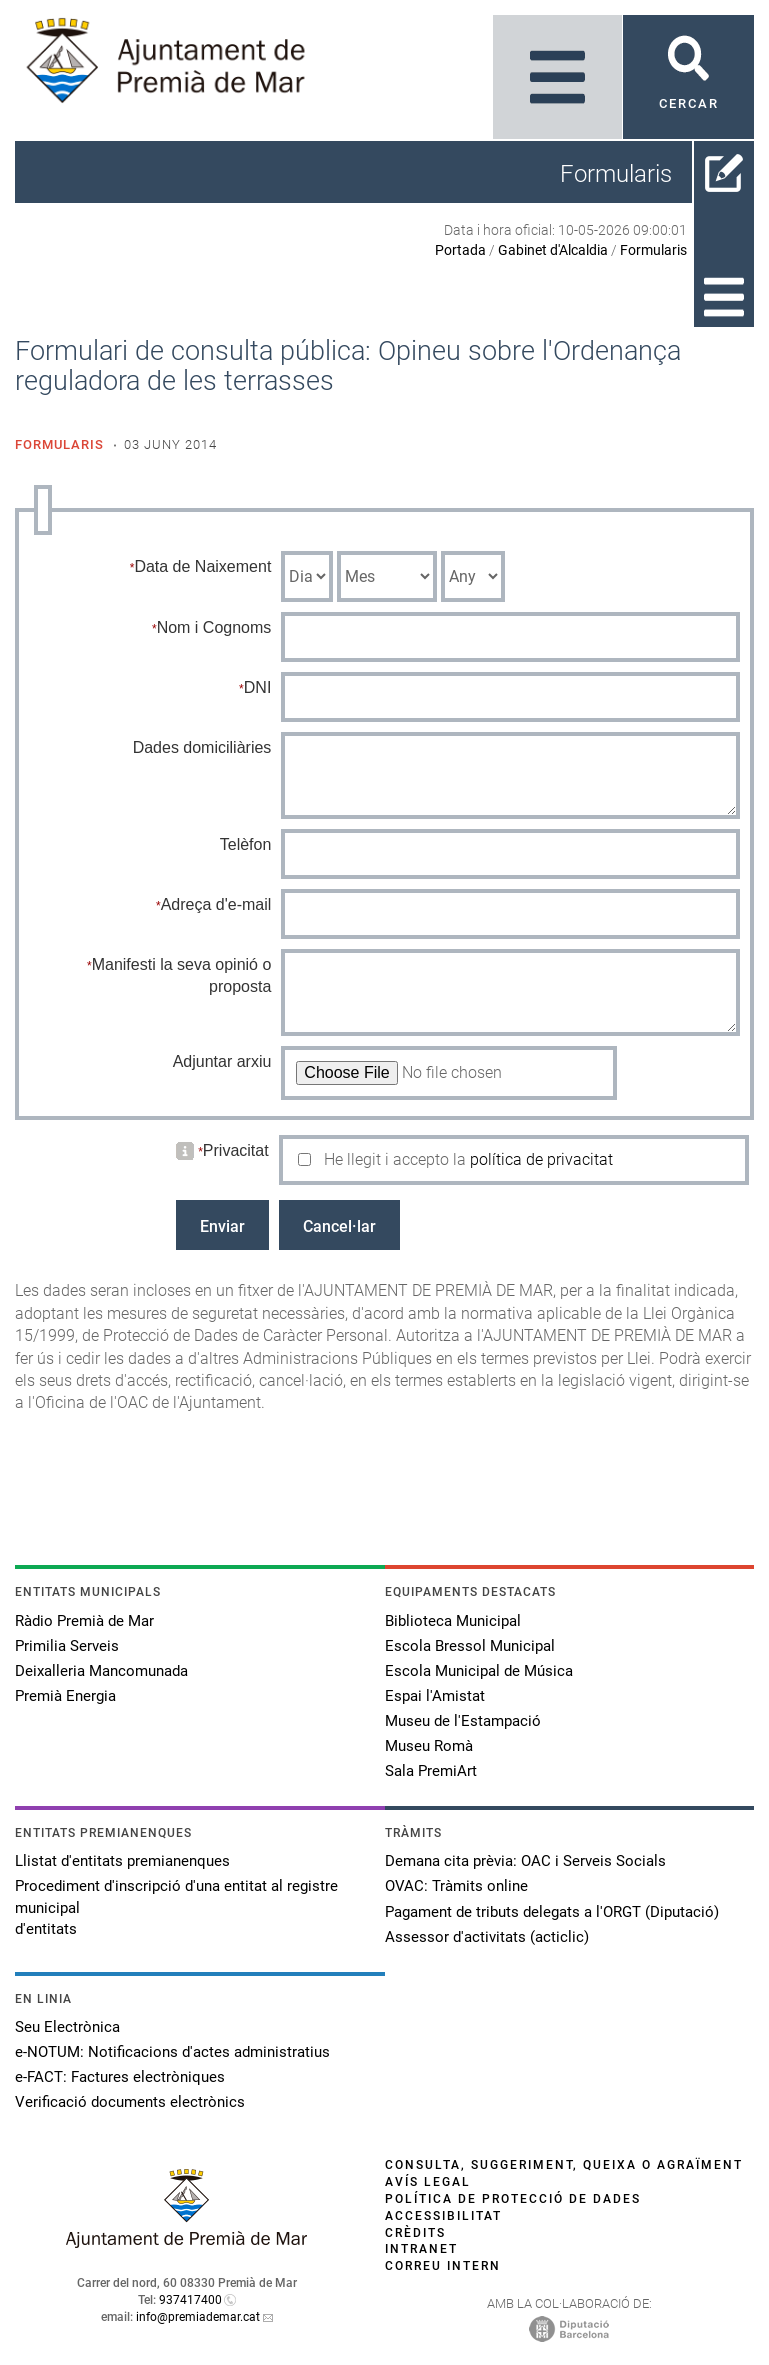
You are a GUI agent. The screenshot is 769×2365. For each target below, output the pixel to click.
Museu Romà (429, 1746)
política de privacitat (541, 1159)
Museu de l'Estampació (463, 1721)
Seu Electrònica (67, 2027)
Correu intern (443, 2266)
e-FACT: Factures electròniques (120, 2077)
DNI (258, 687)
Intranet (421, 2249)
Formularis (653, 250)
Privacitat (236, 1150)
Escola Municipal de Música (479, 1671)
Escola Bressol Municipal (470, 1646)
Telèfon (246, 844)
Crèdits (415, 2233)
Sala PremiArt (431, 1771)
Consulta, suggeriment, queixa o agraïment (564, 2165)
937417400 (190, 2300)
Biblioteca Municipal (453, 1621)
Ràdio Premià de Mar (84, 1621)
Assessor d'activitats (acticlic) (487, 1937)
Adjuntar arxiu (222, 1061)
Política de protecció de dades (513, 2199)
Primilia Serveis (67, 1646)
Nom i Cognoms (214, 627)
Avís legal (428, 2182)
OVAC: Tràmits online (456, 1886)
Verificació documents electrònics (130, 2102)
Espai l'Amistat (435, 1696)
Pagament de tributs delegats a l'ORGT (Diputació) (552, 1912)
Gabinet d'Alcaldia (553, 250)
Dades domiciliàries (202, 747)
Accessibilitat (443, 2216)
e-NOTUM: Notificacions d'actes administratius (172, 2052)
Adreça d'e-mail (216, 904)
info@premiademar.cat (198, 2317)
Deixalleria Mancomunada (101, 1671)
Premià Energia (65, 1696)
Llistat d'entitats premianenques (122, 1861)
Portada (460, 250)
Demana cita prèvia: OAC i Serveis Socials (525, 1861)
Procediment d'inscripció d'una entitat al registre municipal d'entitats (176, 1907)
